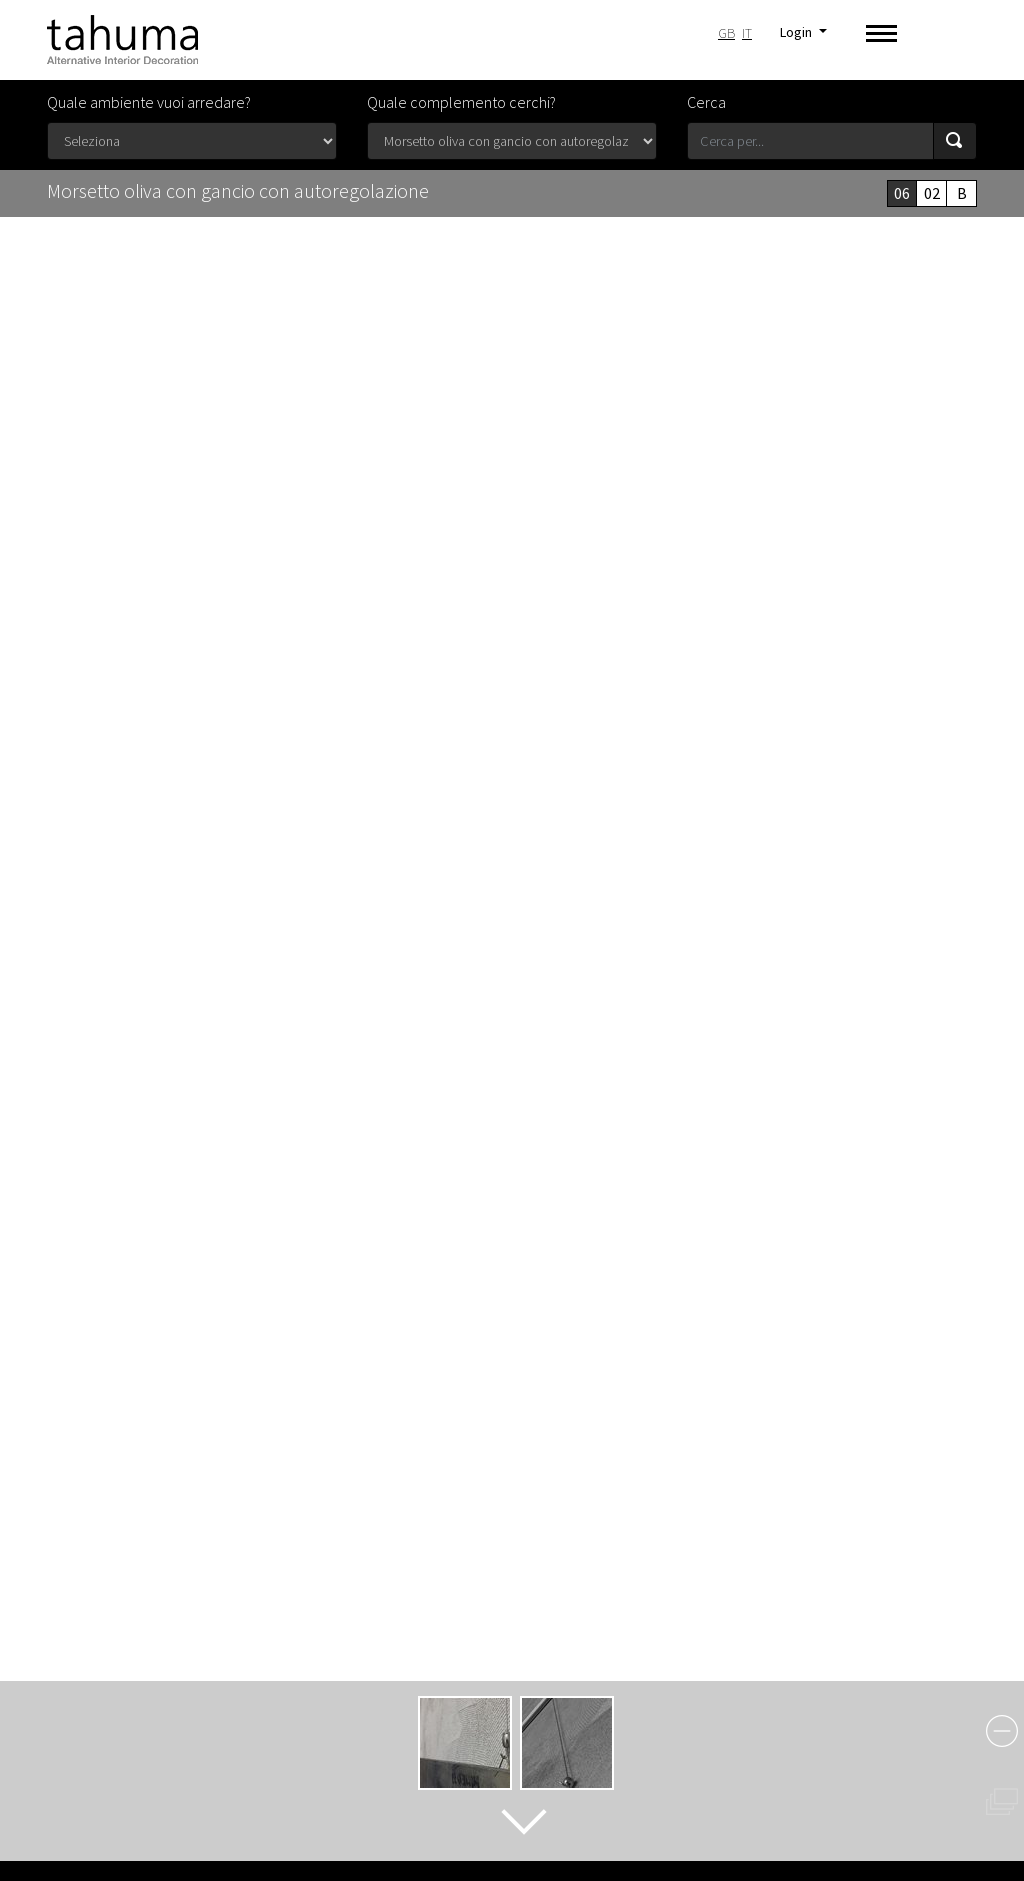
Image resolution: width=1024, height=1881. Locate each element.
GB (726, 33)
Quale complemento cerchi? (461, 102)
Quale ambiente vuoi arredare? (149, 102)
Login (797, 32)
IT (747, 33)
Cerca (706, 102)
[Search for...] (810, 141)
